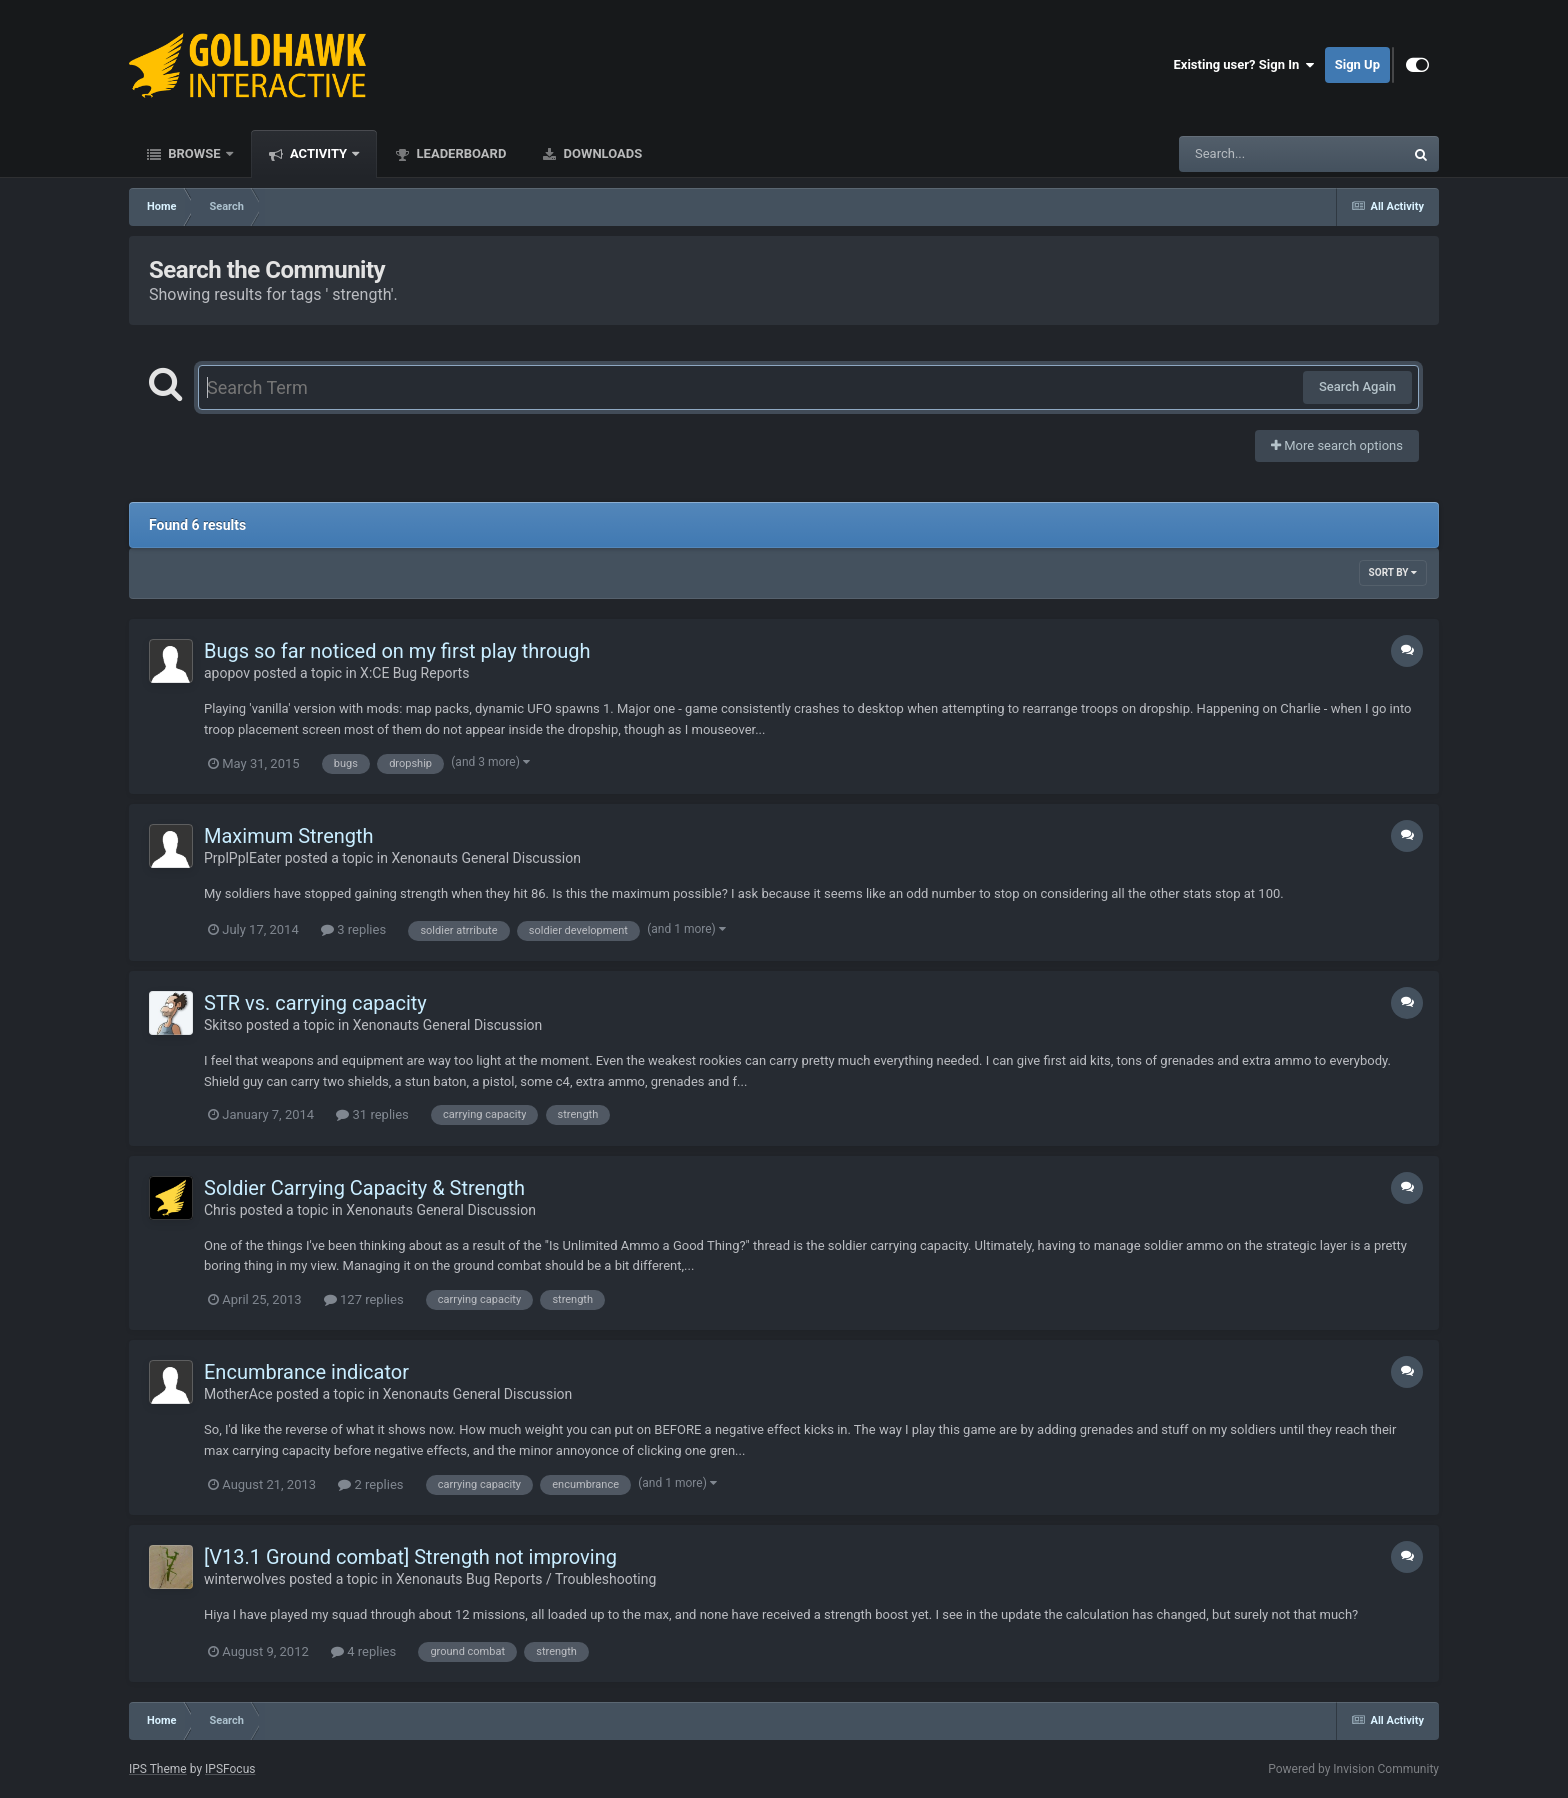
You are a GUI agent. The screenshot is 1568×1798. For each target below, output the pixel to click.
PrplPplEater (242, 858)
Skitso (223, 1025)
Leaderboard (459, 153)
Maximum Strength (289, 836)
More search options (1337, 445)
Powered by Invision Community (1353, 1769)
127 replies (364, 1299)
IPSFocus (230, 1769)
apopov (227, 673)
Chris (220, 1210)
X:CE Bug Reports (414, 673)
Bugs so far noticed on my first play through (397, 651)
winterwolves (245, 1579)
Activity (319, 153)
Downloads (601, 153)
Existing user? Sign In (1244, 65)
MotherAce (238, 1394)
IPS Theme (158, 1769)
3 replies (353, 929)
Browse (194, 153)
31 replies (372, 1114)
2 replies (370, 1484)
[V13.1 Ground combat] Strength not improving (410, 1557)
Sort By (1393, 572)
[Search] (1241, 154)
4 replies (363, 1651)
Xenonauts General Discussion (486, 858)
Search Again (1357, 386)
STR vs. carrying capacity (315, 1003)
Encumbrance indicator (306, 1372)
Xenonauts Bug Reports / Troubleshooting (526, 1579)
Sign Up (1357, 64)
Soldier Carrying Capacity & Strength (364, 1188)
